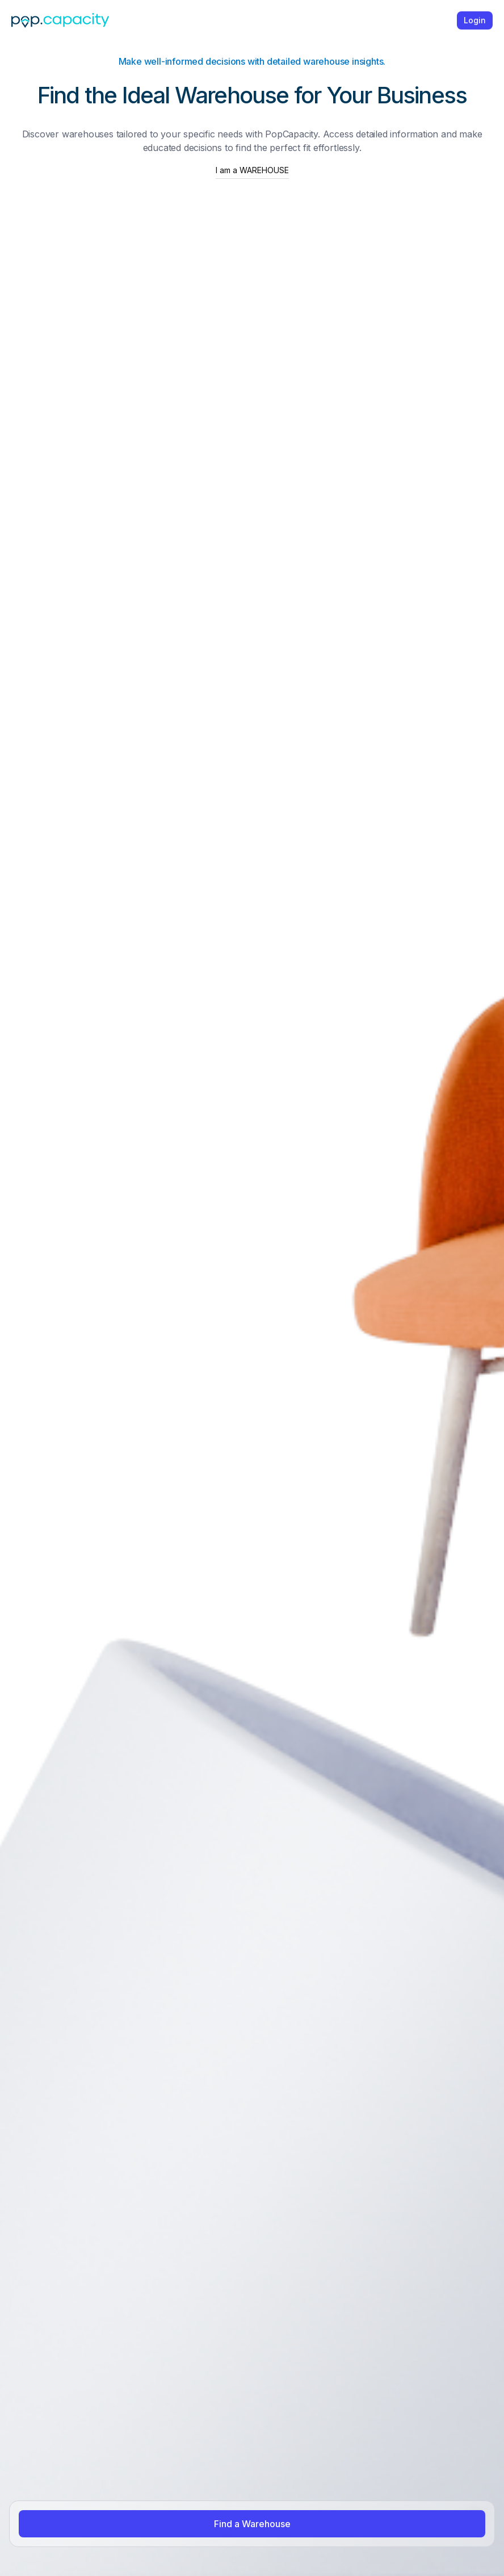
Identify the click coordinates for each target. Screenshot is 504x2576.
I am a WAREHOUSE (252, 170)
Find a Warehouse (252, 2523)
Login (475, 20)
